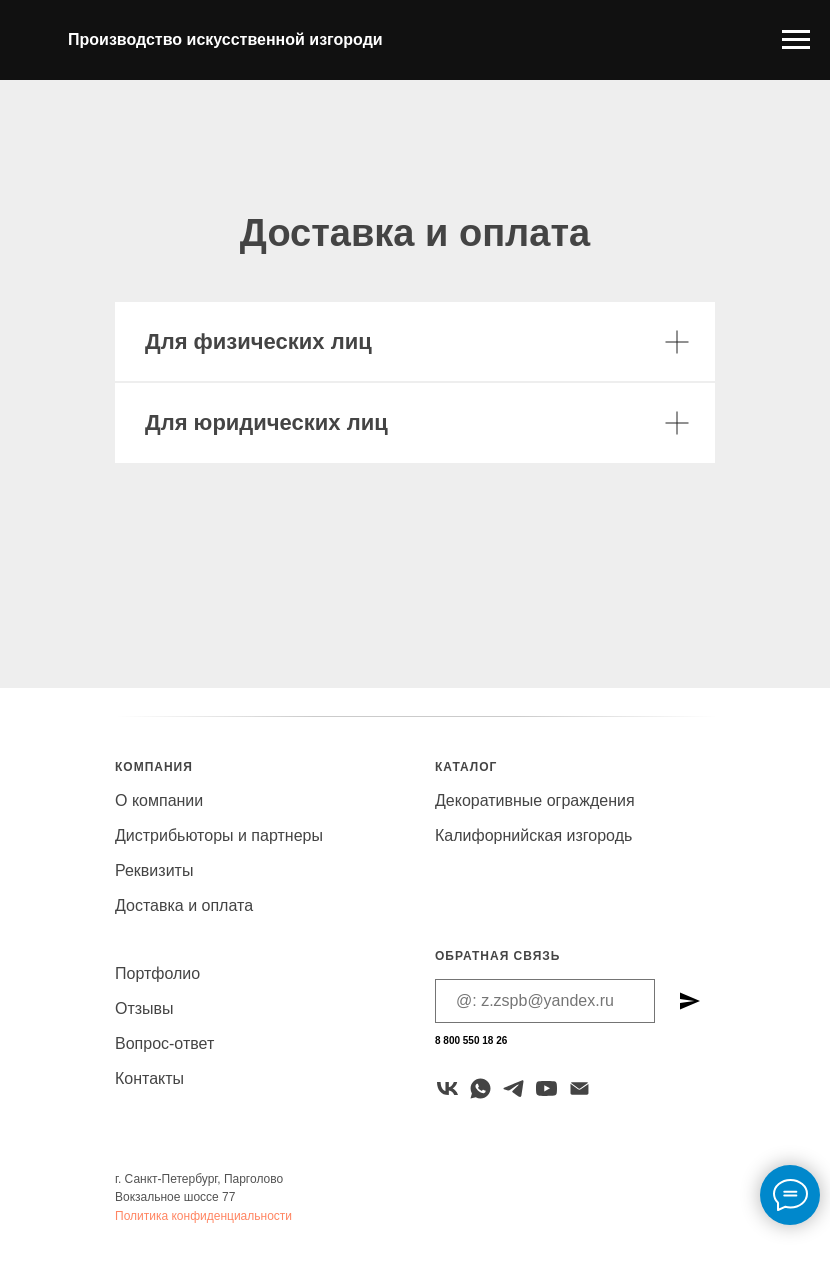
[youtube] (546, 1088)
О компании (159, 800)
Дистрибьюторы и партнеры (219, 835)
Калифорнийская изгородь (533, 835)
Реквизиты (154, 870)
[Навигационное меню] (796, 40)
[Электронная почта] (579, 1088)
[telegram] (513, 1088)
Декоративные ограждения (535, 800)
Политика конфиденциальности (203, 1216)
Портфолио (157, 973)
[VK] (447, 1088)
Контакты (149, 1078)
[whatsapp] (480, 1088)
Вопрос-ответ (164, 1043)
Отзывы (144, 1008)
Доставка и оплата (184, 905)
